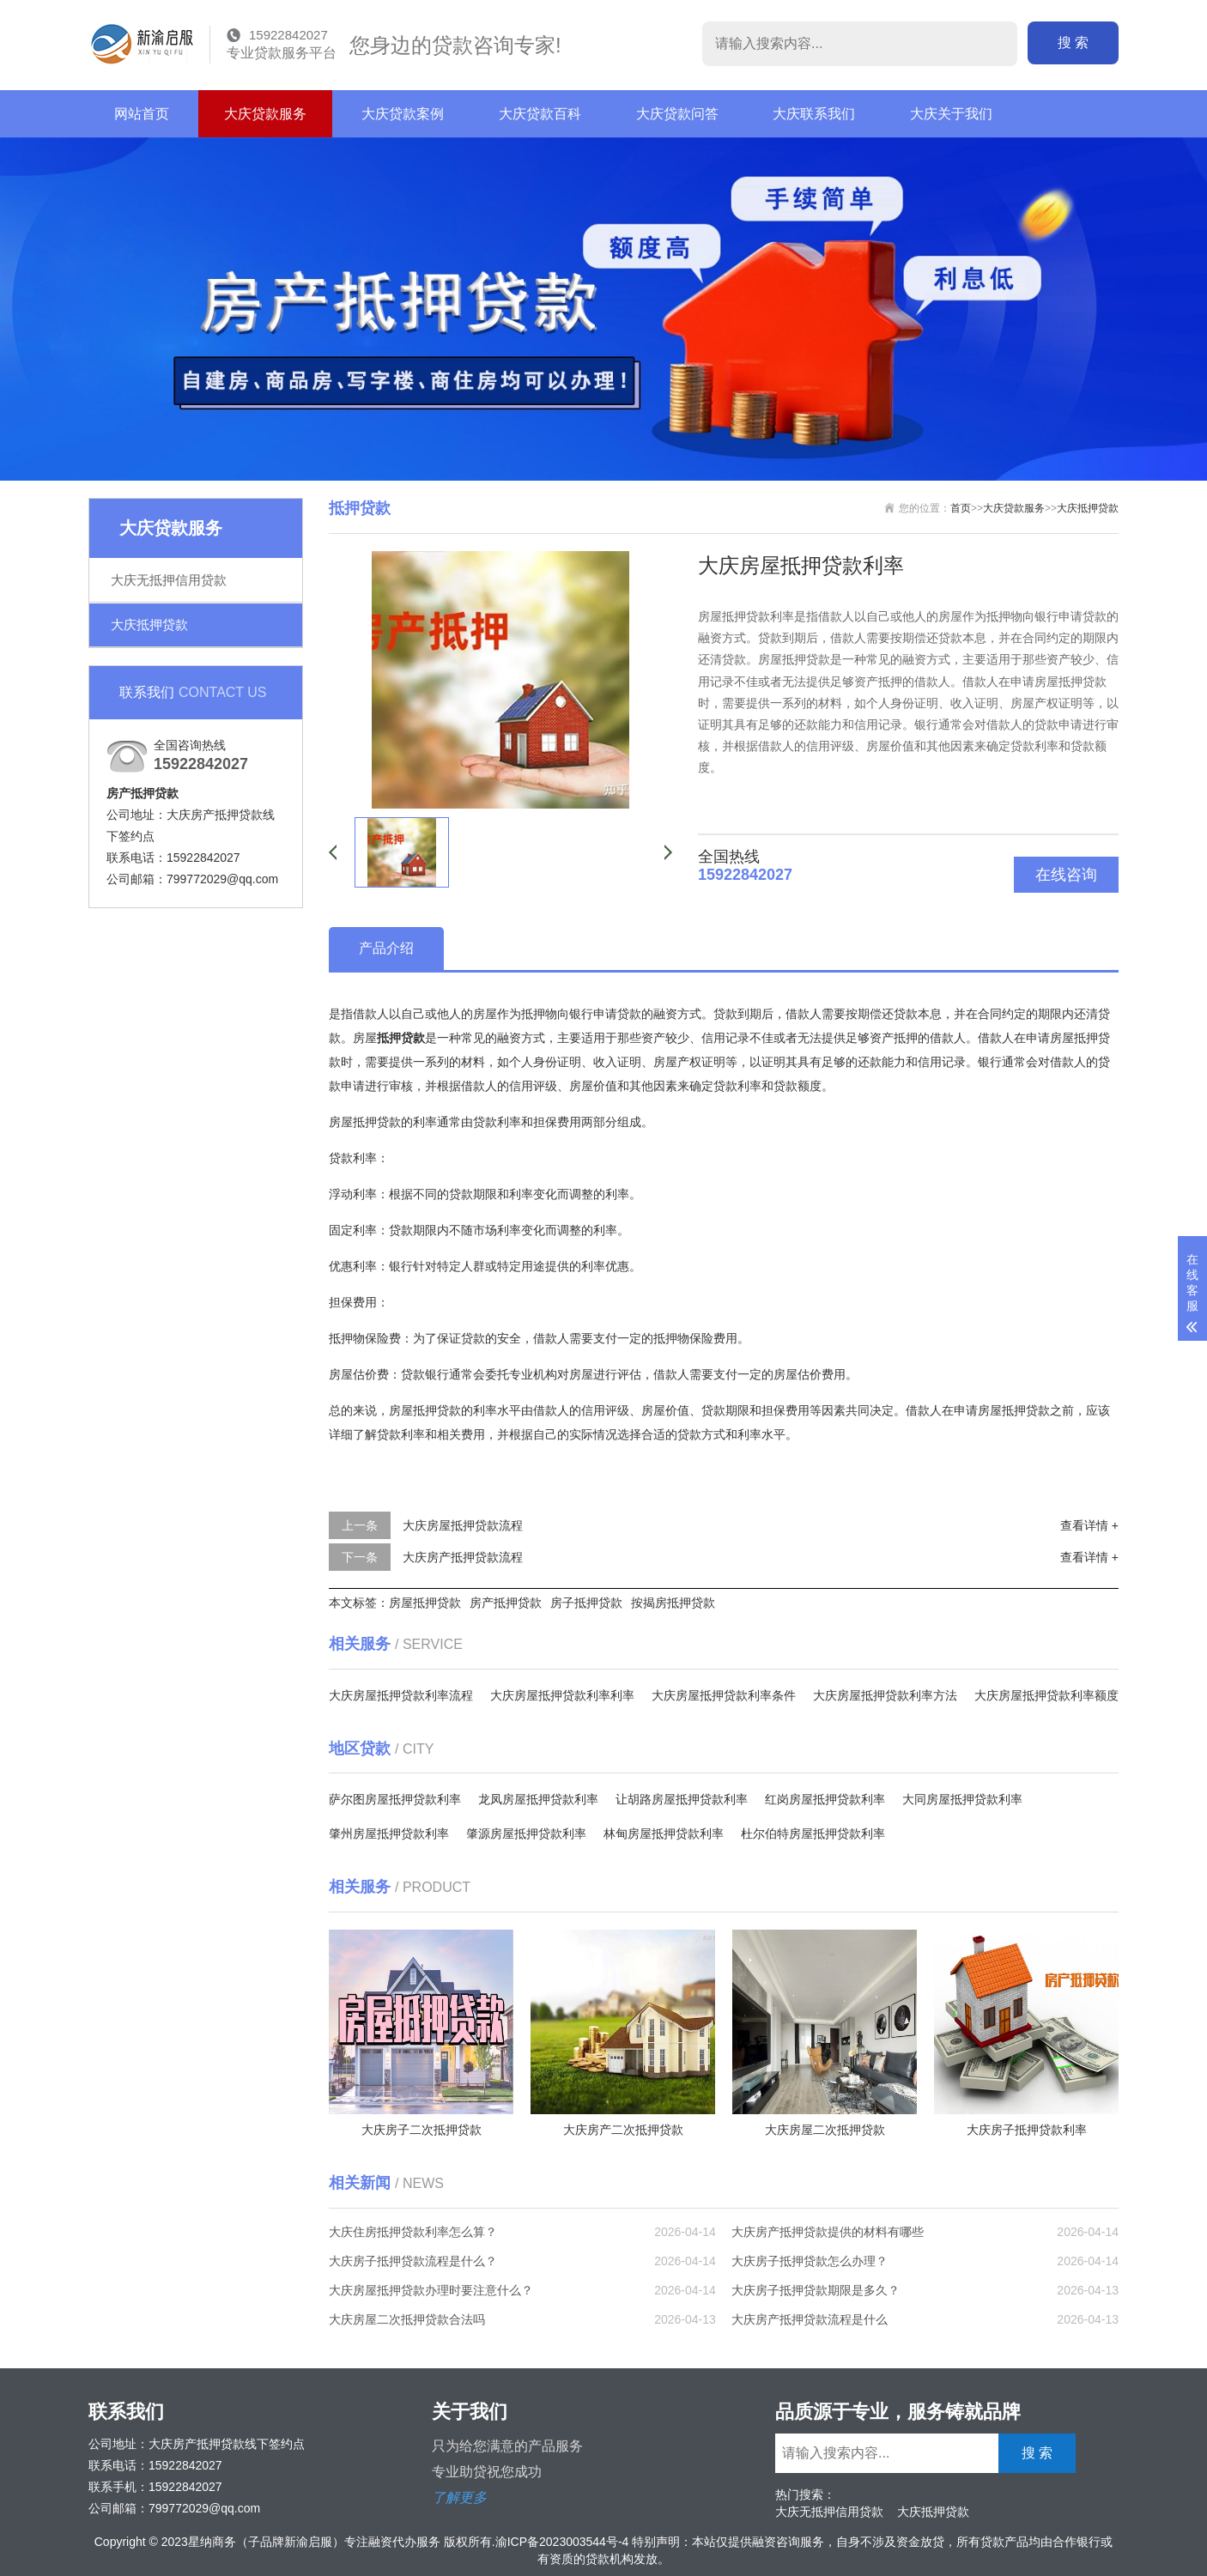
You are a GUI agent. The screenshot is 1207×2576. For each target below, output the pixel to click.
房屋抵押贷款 (425, 1602)
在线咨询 (1066, 874)
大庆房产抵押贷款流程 (463, 1557)
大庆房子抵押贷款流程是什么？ (413, 2261)
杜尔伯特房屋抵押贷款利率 (813, 1833)
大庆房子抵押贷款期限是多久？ (815, 2290)
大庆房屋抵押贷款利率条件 (724, 1695)
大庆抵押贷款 (149, 624)
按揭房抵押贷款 (673, 1602)
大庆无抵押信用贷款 (169, 580)
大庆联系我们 (814, 113)
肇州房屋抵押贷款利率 (389, 1833)
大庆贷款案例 (402, 113)
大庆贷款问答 (677, 113)
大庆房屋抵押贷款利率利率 (562, 1695)
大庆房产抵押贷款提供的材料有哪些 (827, 2232)
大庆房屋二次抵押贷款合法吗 (407, 2319)
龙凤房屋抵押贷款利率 (538, 1799)
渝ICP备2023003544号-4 (562, 2542)
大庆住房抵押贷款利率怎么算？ (413, 2232)
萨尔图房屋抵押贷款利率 (395, 1799)
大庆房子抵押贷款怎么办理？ (809, 2261)
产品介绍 (386, 948)
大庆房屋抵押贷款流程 (463, 1525)
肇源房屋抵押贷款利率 (526, 1833)
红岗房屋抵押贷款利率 (825, 1799)
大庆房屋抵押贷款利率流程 (401, 1695)
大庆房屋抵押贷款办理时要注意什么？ (431, 2290)
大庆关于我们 (951, 113)
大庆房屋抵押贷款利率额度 (1046, 1695)
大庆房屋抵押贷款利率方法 (885, 1695)
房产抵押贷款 (506, 1602)
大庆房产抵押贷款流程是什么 (809, 2319)
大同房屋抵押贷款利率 (962, 1799)
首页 (960, 508)
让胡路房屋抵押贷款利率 (682, 1799)
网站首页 (141, 113)
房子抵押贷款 (586, 1602)
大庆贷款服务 (265, 113)
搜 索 (1085, 42)
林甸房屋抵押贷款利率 (664, 1833)
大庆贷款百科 (540, 113)
